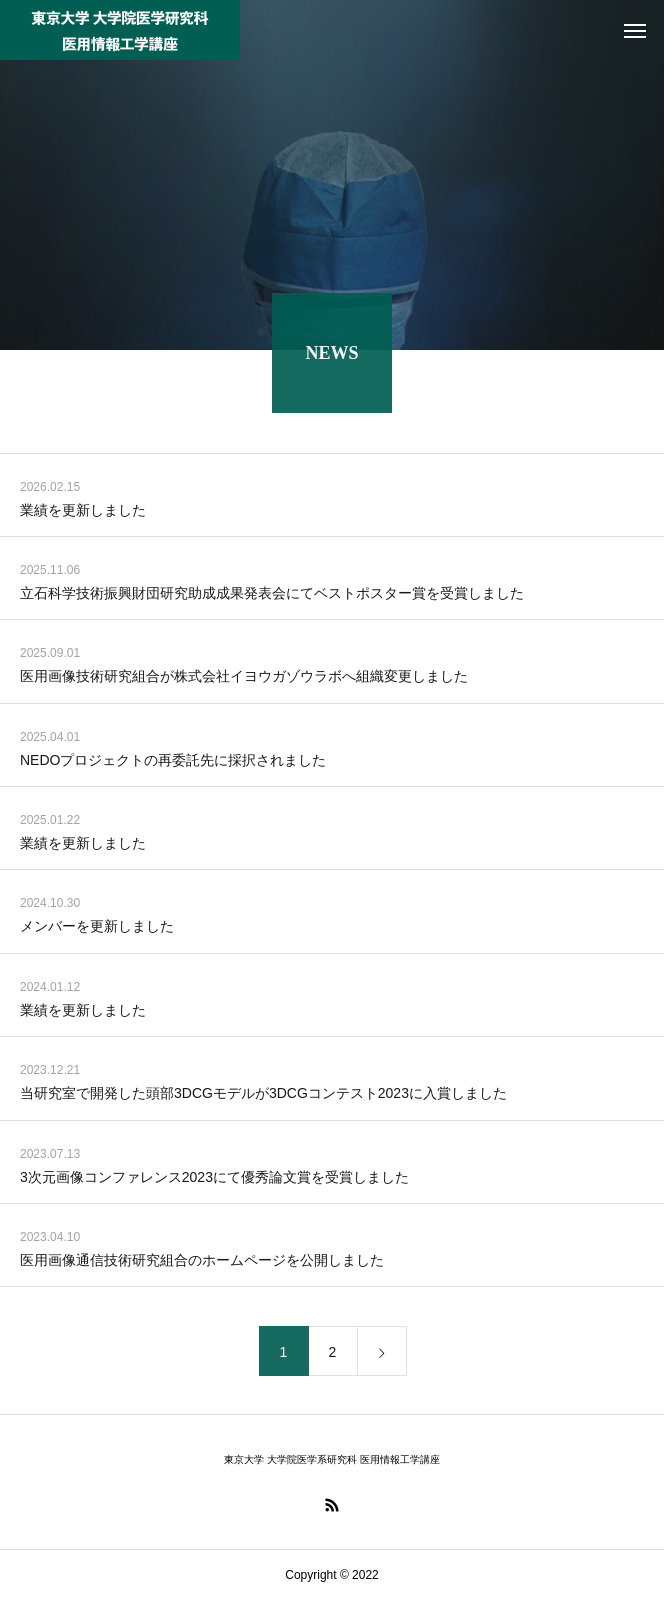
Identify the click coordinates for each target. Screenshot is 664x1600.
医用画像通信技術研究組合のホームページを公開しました (202, 1264)
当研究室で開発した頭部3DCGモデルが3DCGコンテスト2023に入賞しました (263, 1097)
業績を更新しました (83, 513)
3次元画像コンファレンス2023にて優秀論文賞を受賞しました (214, 1180)
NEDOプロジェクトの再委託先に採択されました (173, 763)
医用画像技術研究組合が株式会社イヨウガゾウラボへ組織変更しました (244, 680)
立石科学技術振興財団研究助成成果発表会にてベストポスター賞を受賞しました (272, 597)
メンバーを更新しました (97, 930)
